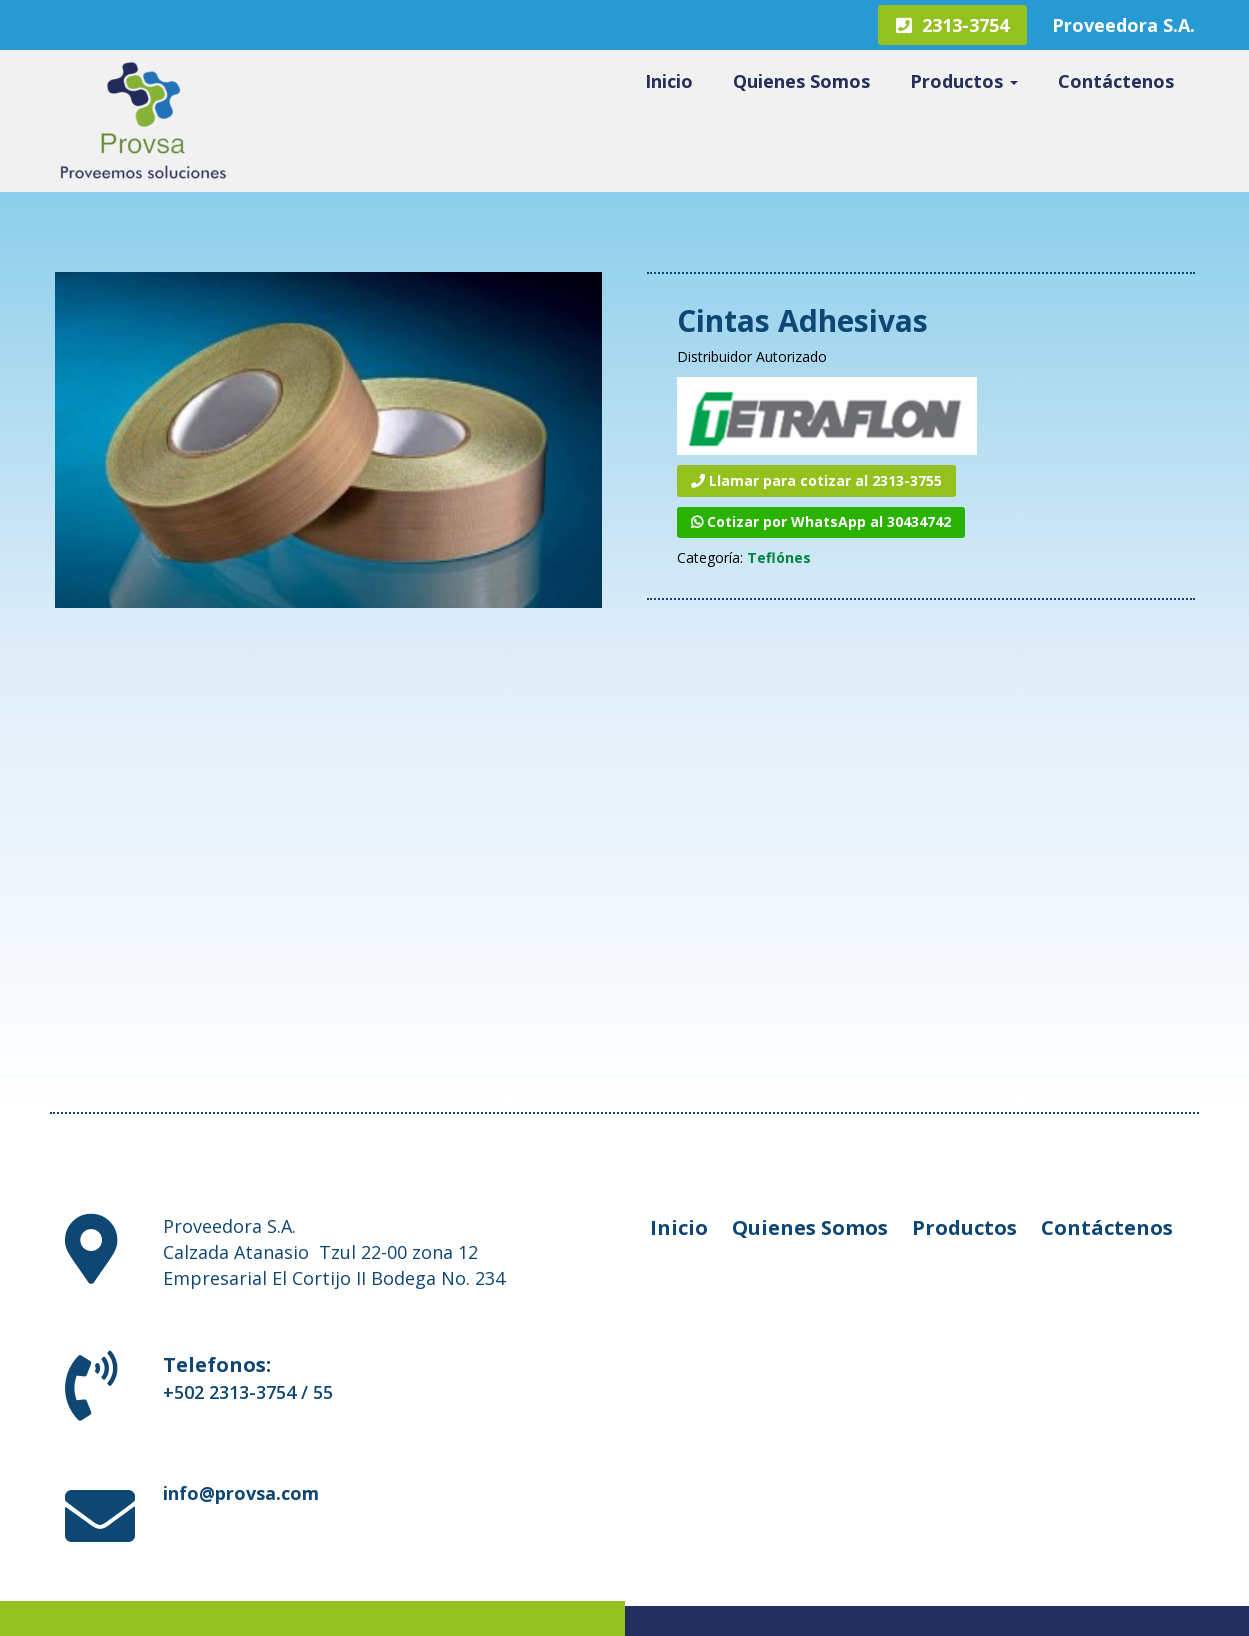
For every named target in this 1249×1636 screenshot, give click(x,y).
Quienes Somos (801, 81)
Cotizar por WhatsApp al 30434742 (821, 521)
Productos (964, 81)
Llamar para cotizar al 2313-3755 (816, 480)
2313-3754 (952, 25)
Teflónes (779, 557)
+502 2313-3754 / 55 (248, 1392)
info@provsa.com (241, 1493)
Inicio (669, 81)
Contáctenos (1116, 81)
